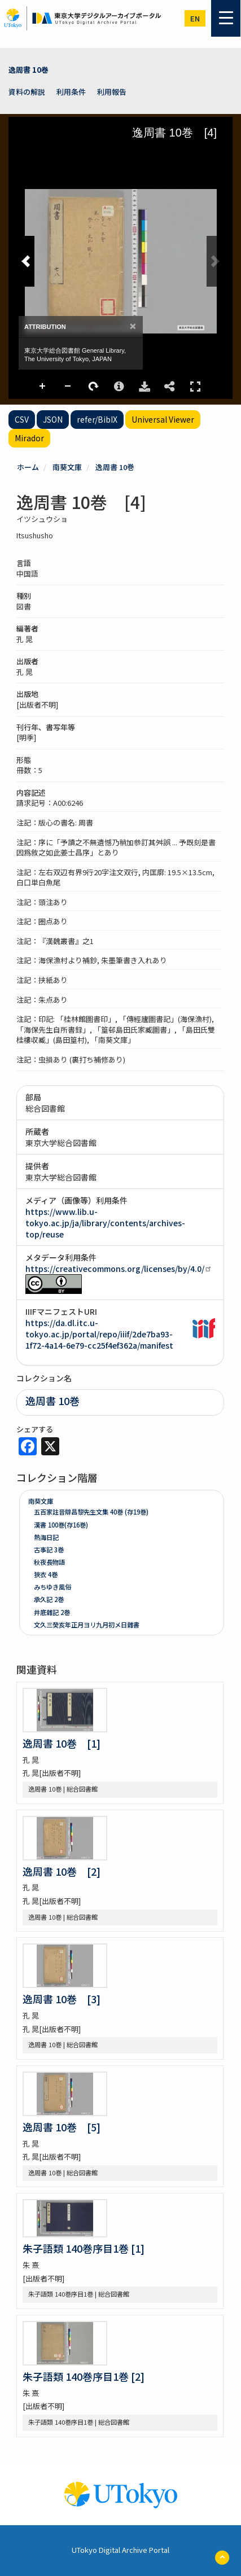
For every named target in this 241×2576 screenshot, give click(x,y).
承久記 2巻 (49, 1599)
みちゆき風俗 (52, 1586)
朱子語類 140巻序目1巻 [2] (83, 2376)
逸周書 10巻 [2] (61, 1871)
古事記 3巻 (49, 1549)
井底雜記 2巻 (52, 1612)
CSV (22, 419)
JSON (53, 419)
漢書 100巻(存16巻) (61, 1524)
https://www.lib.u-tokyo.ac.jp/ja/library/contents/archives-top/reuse (105, 1223)
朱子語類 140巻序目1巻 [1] (83, 2248)
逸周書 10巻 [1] (61, 1743)
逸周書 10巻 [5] (61, 2126)
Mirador (29, 438)
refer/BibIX (97, 419)
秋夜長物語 (49, 1561)
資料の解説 (26, 91)
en (195, 18)
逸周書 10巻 (28, 69)
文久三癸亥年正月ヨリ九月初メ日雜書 (86, 1624)
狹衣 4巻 (46, 1574)
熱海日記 (46, 1537)
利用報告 (111, 91)
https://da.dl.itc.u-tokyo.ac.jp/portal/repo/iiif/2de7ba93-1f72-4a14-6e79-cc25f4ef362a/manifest (99, 1334)
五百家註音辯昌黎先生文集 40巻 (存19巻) (91, 1511)
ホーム (28, 467)
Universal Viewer (163, 419)
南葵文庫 (67, 467)
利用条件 (71, 91)
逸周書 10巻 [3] (61, 1998)
